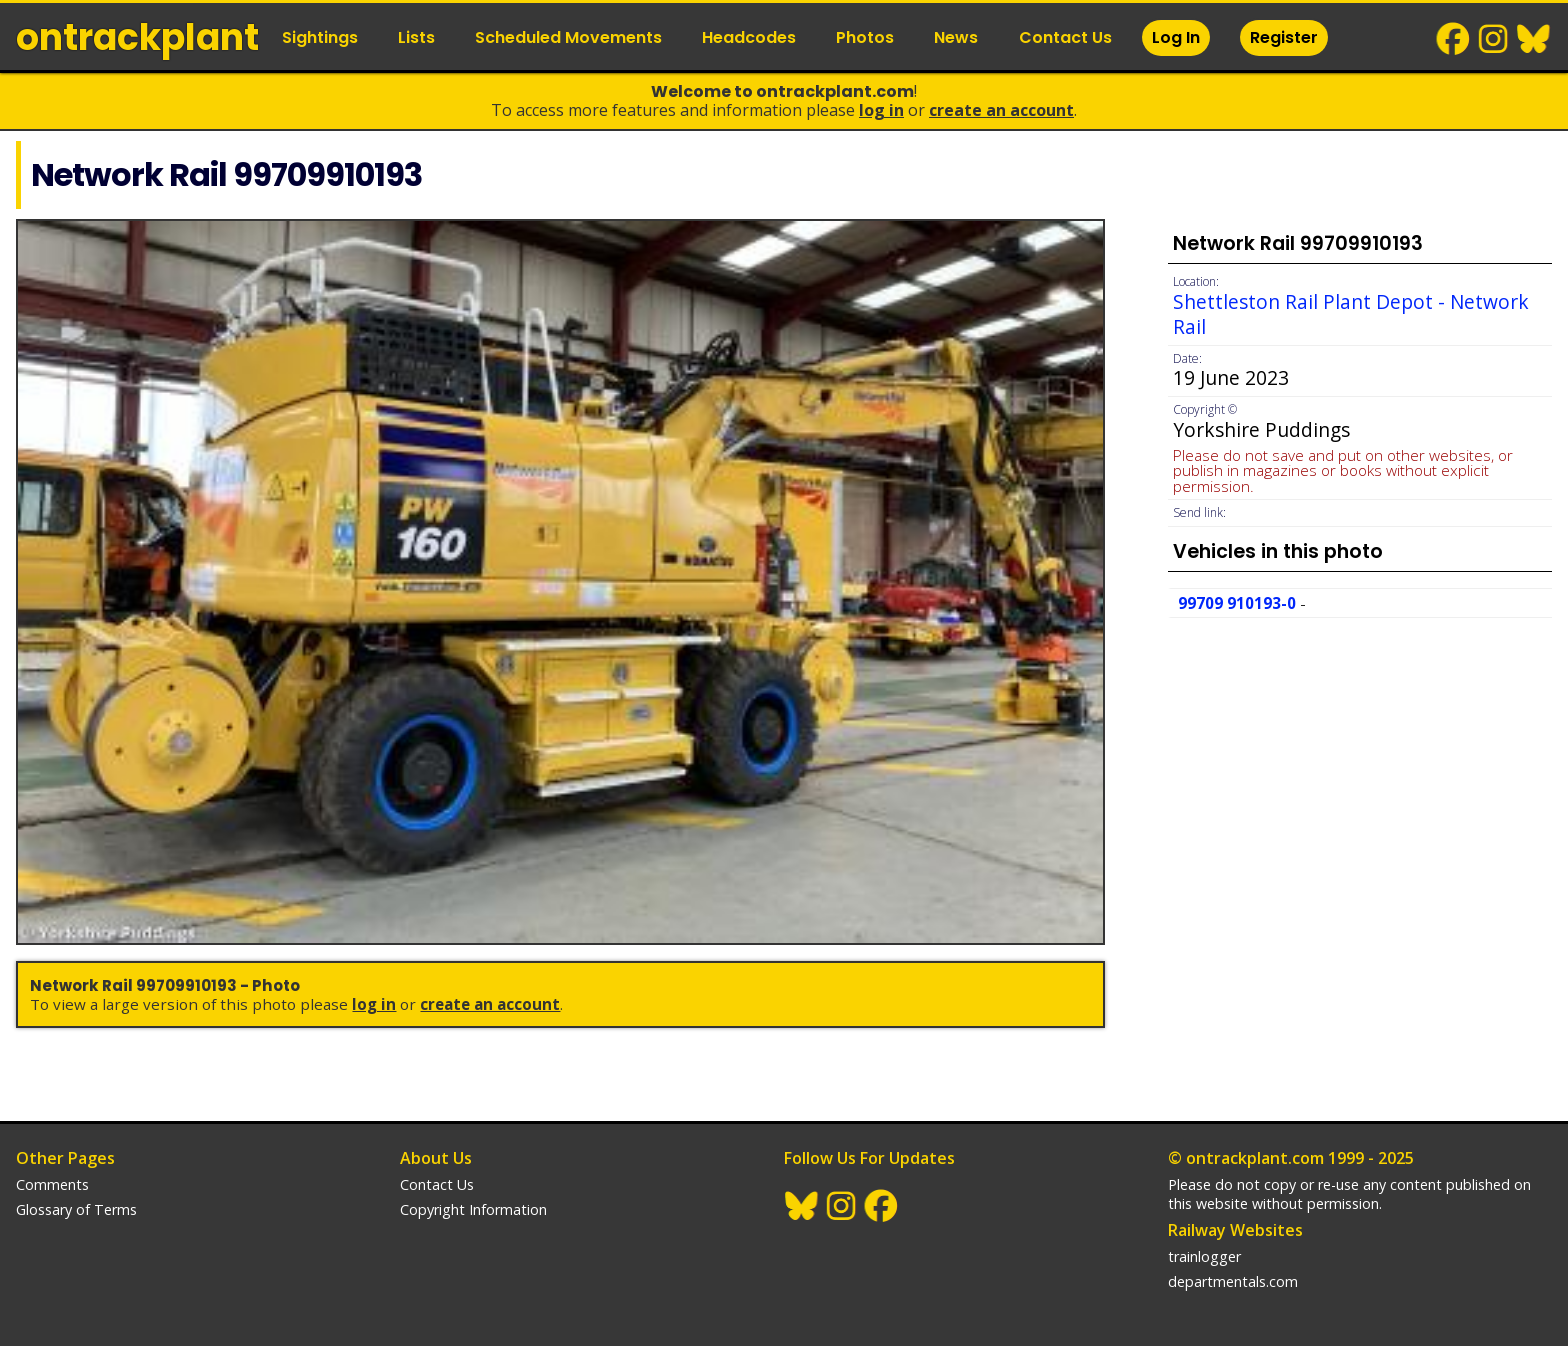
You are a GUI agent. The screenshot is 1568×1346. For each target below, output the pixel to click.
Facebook (1454, 39)
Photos (865, 37)
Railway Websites (1235, 1230)
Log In (1176, 37)
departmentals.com (1233, 1281)
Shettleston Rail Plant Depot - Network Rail (1351, 314)
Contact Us (1065, 37)
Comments (52, 1184)
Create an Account (1001, 110)
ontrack (137, 37)
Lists (416, 37)
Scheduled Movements (568, 37)
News (956, 37)
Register (1284, 37)
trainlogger (1204, 1256)
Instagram (1494, 39)
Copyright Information (473, 1209)
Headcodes (749, 37)
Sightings (320, 37)
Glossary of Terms (76, 1209)
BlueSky (1534, 39)
